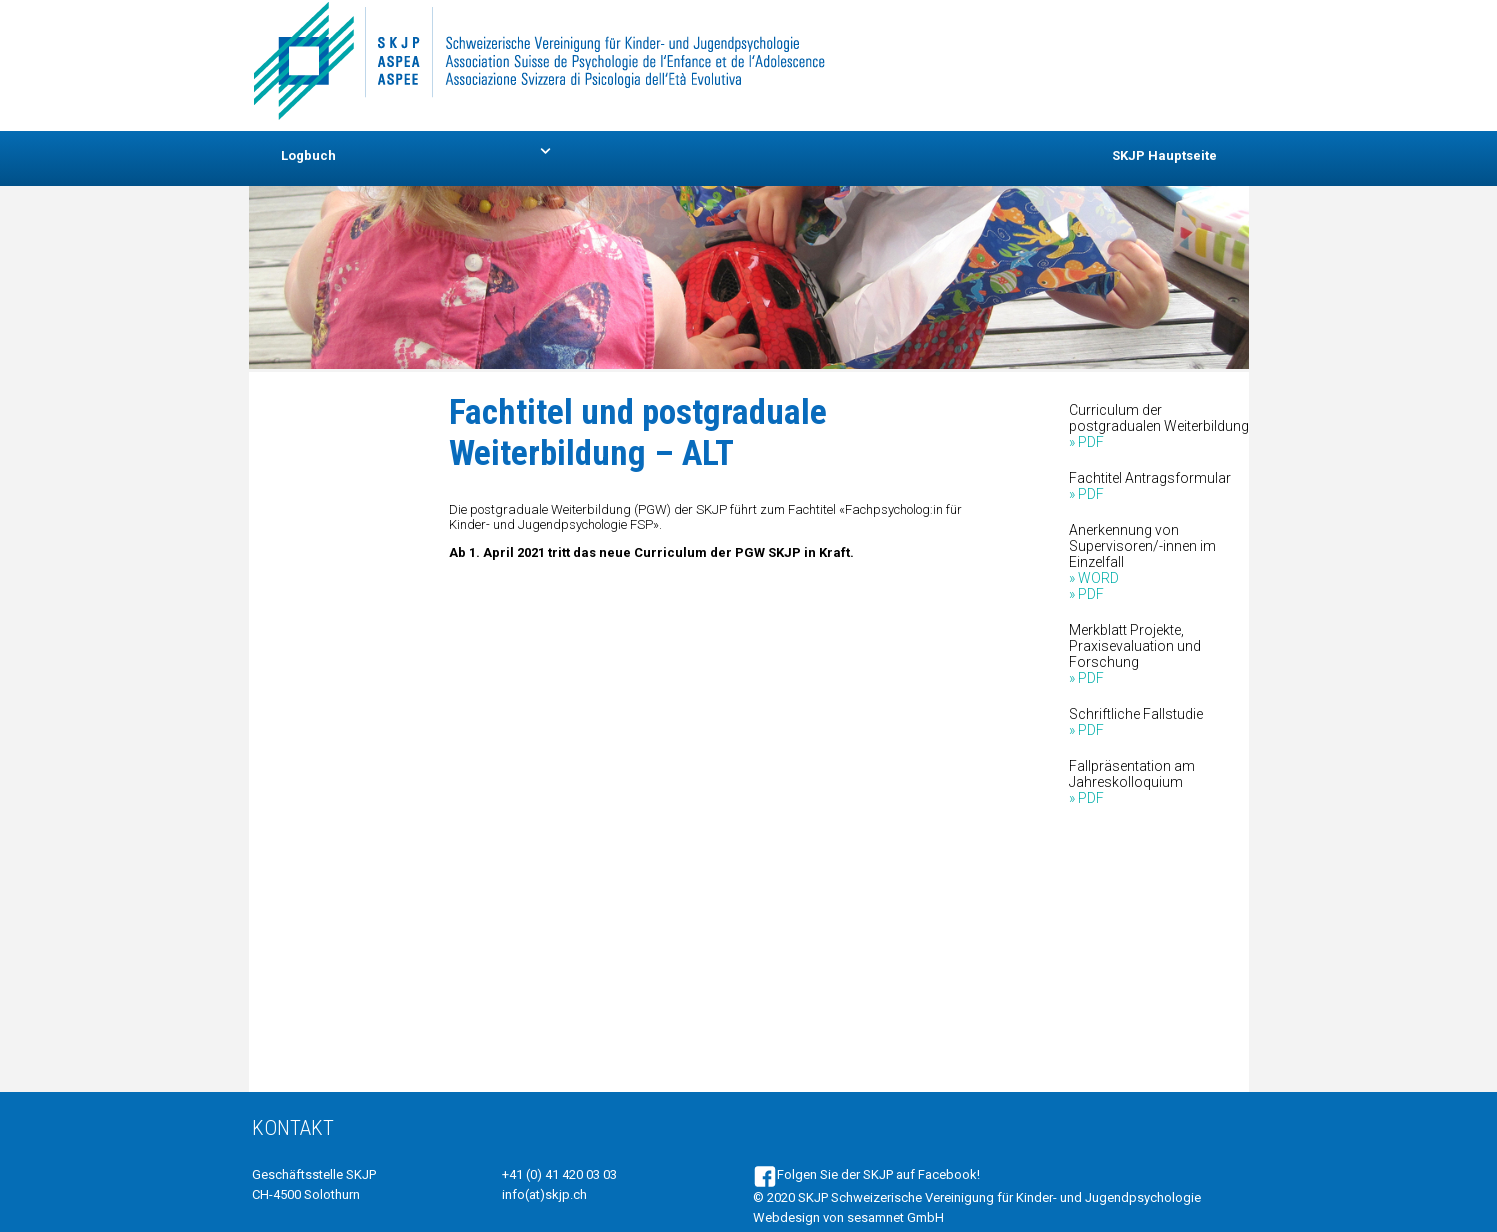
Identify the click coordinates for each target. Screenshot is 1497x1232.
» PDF (1086, 442)
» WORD (1094, 578)
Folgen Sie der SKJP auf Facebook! (866, 1174)
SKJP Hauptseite (1164, 155)
